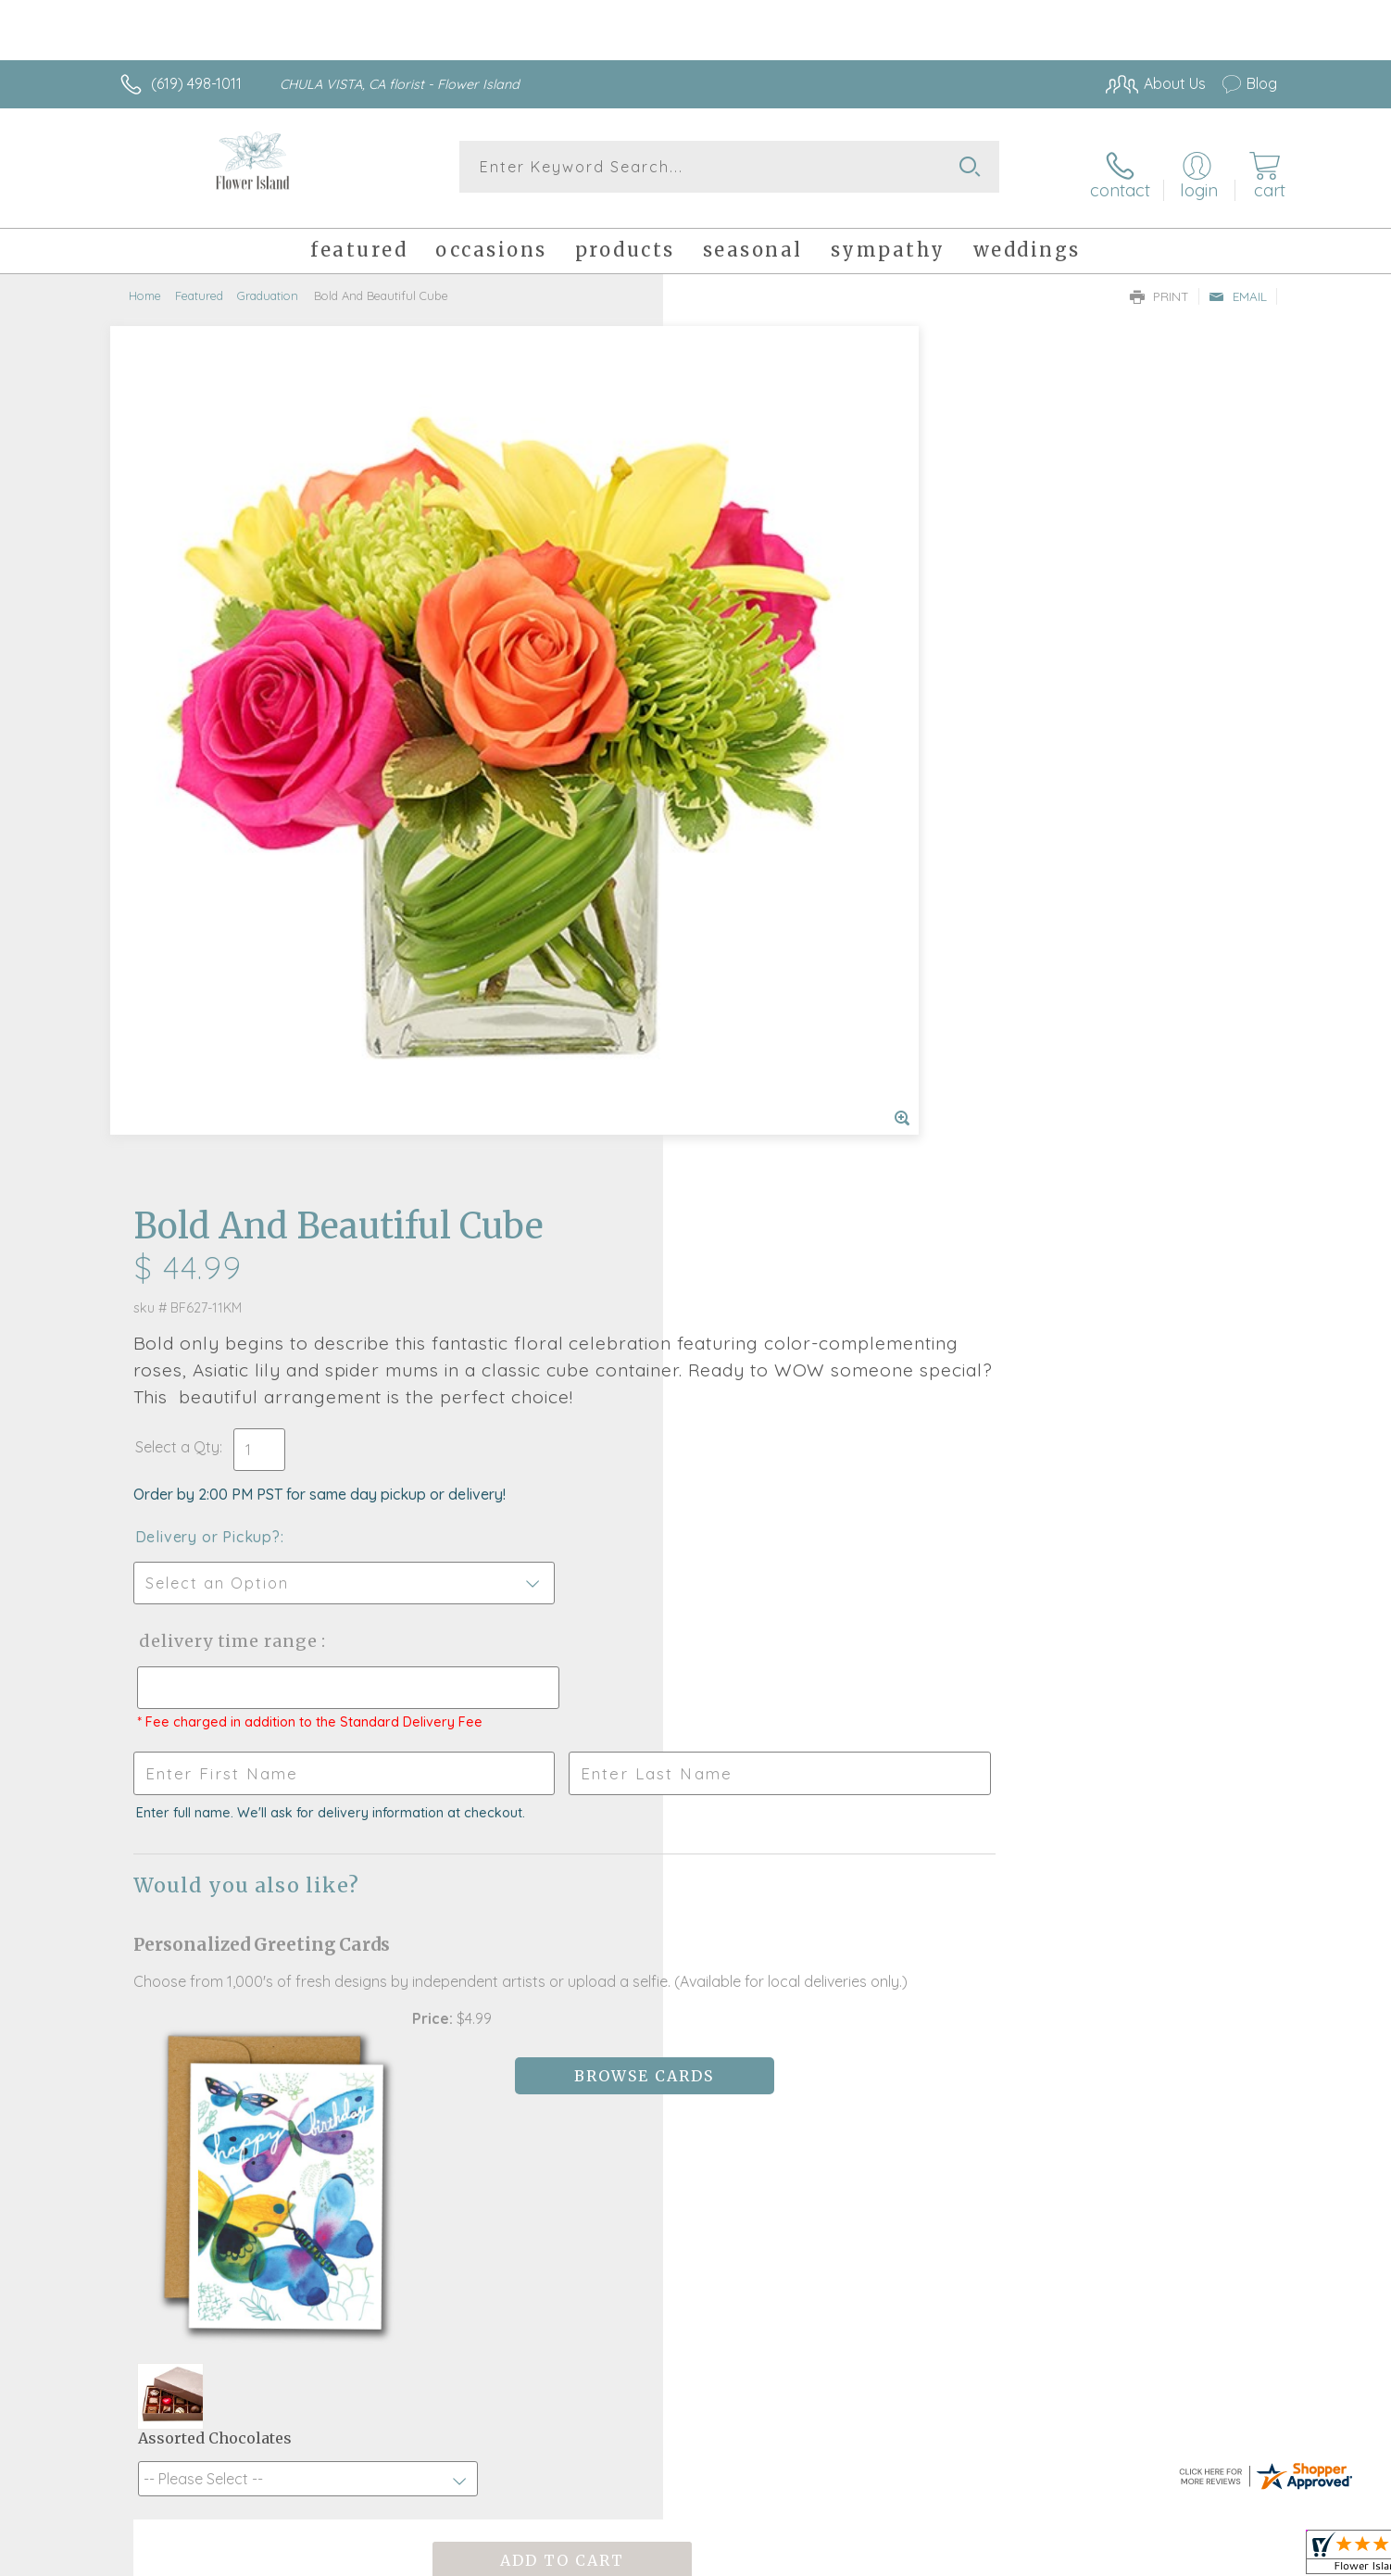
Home (145, 282)
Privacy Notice (980, 2556)
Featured (199, 282)
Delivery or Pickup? (770, 668)
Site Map (1227, 2556)
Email (1238, 283)
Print (1159, 283)
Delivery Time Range (788, 772)
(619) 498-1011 (196, 83)
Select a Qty (739, 578)
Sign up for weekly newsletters (927, 1889)
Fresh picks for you (533, 1901)
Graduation (267, 282)
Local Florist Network (1113, 2556)
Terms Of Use (871, 2556)
